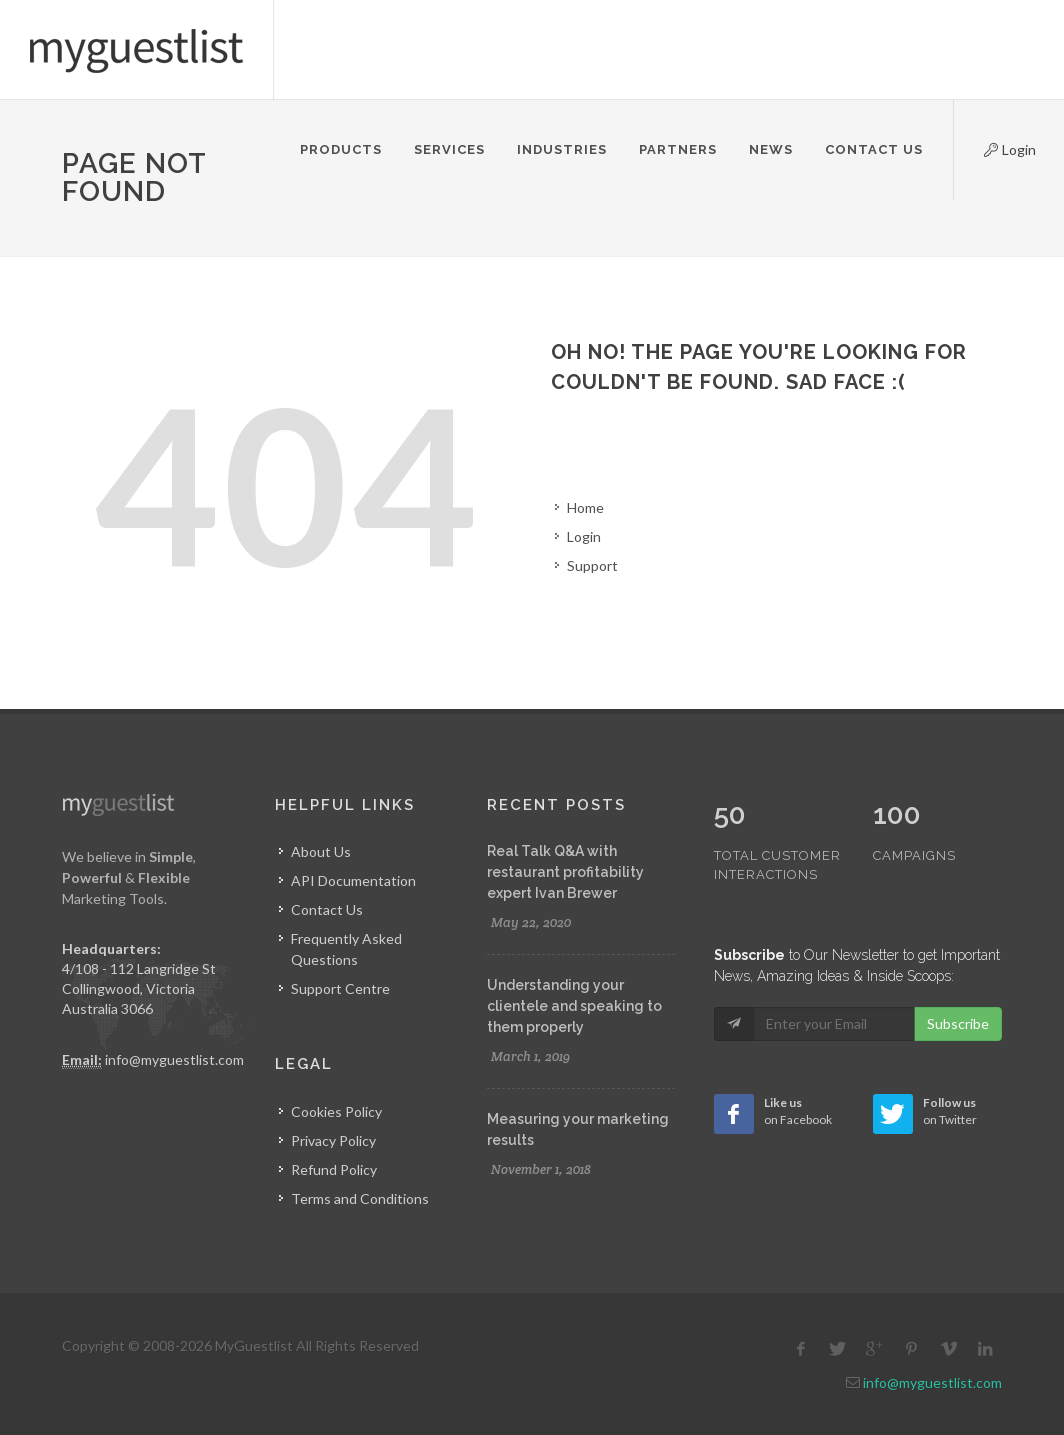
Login (993, 147)
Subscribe (958, 981)
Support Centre (340, 988)
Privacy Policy (333, 1140)
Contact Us (327, 909)
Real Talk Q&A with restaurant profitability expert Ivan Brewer (565, 872)
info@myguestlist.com (174, 1059)
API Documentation (353, 880)
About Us (321, 851)
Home (585, 507)
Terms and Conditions (360, 1198)
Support (592, 565)
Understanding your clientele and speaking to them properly (574, 1006)
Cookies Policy (336, 1111)
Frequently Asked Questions (346, 949)
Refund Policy (334, 1169)
